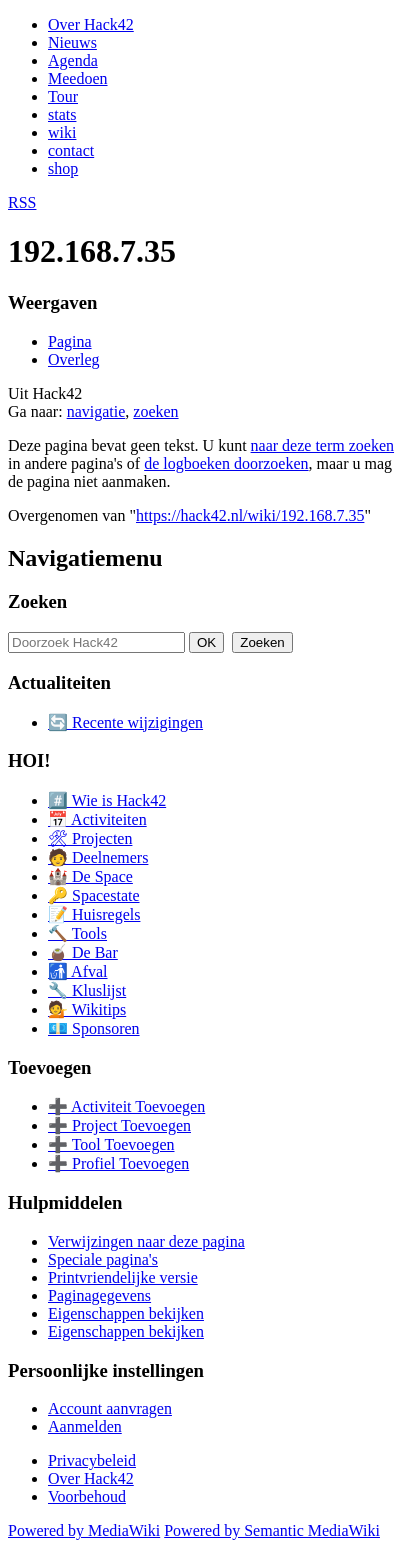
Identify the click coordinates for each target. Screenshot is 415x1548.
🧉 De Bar (83, 952)
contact (71, 150)
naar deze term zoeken (322, 445)
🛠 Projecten (90, 838)
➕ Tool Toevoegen (111, 1144)
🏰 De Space (90, 876)
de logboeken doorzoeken (226, 463)
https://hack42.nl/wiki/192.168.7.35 (250, 515)
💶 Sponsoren (94, 1028)
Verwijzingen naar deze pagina (146, 1241)
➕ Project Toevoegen (119, 1125)
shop (63, 168)
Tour (63, 96)
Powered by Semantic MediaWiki (272, 1530)
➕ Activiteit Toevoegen (126, 1106)
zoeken (155, 411)
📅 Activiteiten (97, 819)
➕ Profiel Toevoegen (118, 1163)
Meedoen (78, 78)
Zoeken (37, 601)
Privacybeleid (92, 1460)
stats (62, 114)
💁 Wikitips (87, 1009)
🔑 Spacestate (94, 895)
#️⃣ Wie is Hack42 (107, 800)
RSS (22, 202)
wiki (62, 132)
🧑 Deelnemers (98, 857)
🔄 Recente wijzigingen (125, 722)
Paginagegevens (99, 1295)
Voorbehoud (87, 1496)
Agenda (73, 60)
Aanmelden (85, 1426)
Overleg (74, 359)
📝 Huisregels (94, 914)
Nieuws (72, 42)
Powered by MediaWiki (84, 1530)
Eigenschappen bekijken (126, 1313)
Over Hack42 (91, 24)
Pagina (70, 341)
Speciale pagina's (103, 1259)
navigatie (96, 411)
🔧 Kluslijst (87, 990)
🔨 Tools (77, 933)
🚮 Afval (78, 971)
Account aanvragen (110, 1408)
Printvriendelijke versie (123, 1277)
